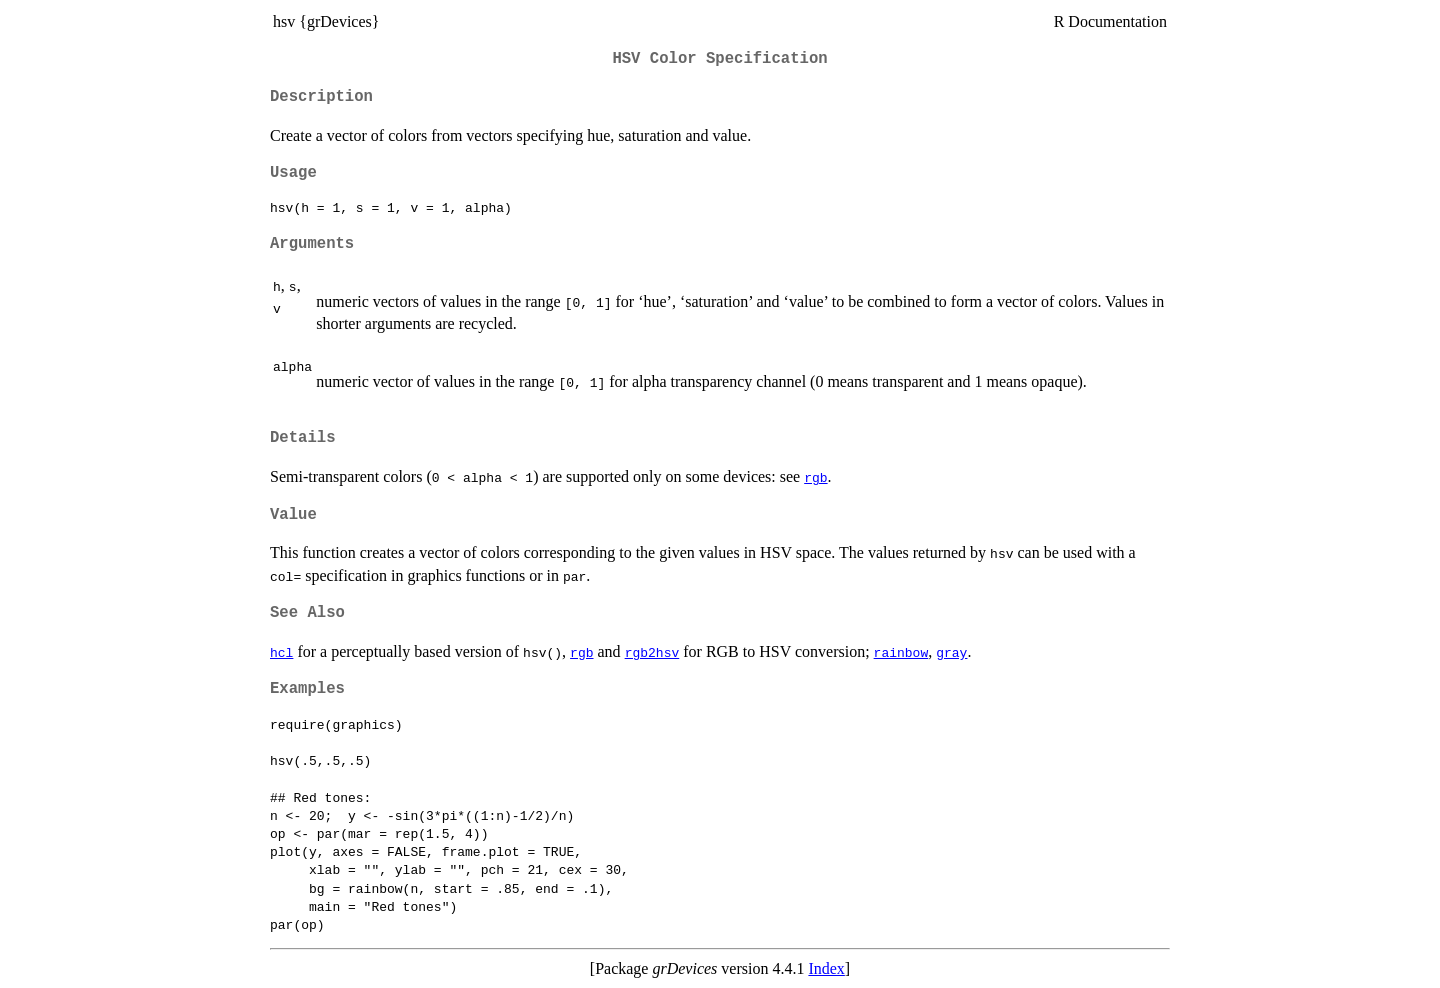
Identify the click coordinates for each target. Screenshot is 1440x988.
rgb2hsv (652, 652)
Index (826, 968)
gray (951, 652)
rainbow (901, 652)
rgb (815, 477)
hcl (281, 652)
